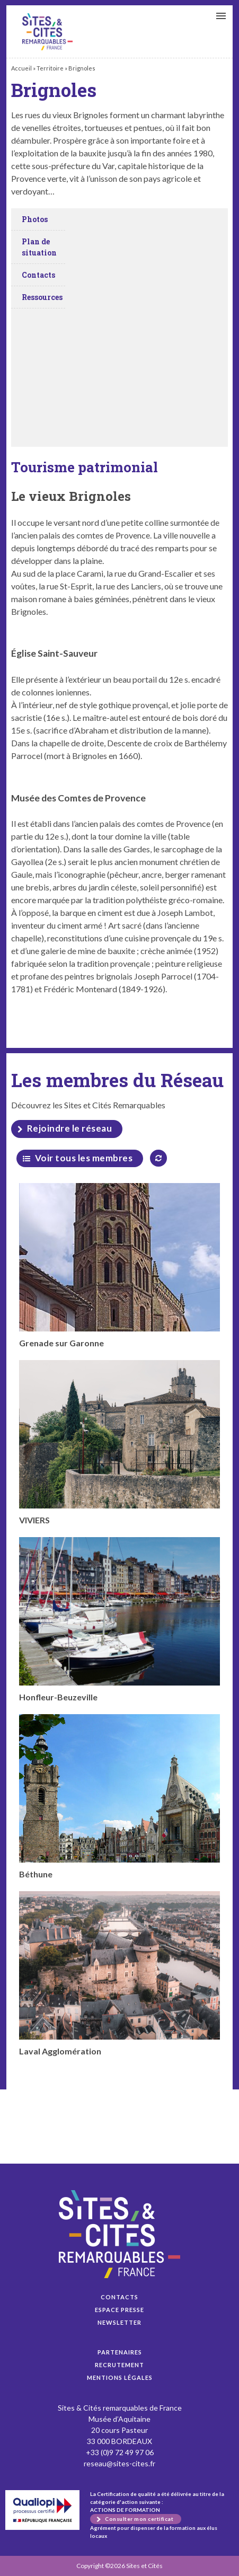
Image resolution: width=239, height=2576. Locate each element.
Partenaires (120, 2352)
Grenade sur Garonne (119, 1265)
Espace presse (119, 2309)
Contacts (119, 2296)
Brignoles (47, 31)
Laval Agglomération (119, 1973)
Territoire (50, 68)
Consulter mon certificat (139, 2519)
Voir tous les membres (84, 1157)
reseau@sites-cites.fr (119, 2463)
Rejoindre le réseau (69, 1128)
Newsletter (119, 2322)
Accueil (21, 68)
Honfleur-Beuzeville (119, 1619)
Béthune (119, 1796)
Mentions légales (120, 2377)
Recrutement (119, 2364)
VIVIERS (119, 1442)
